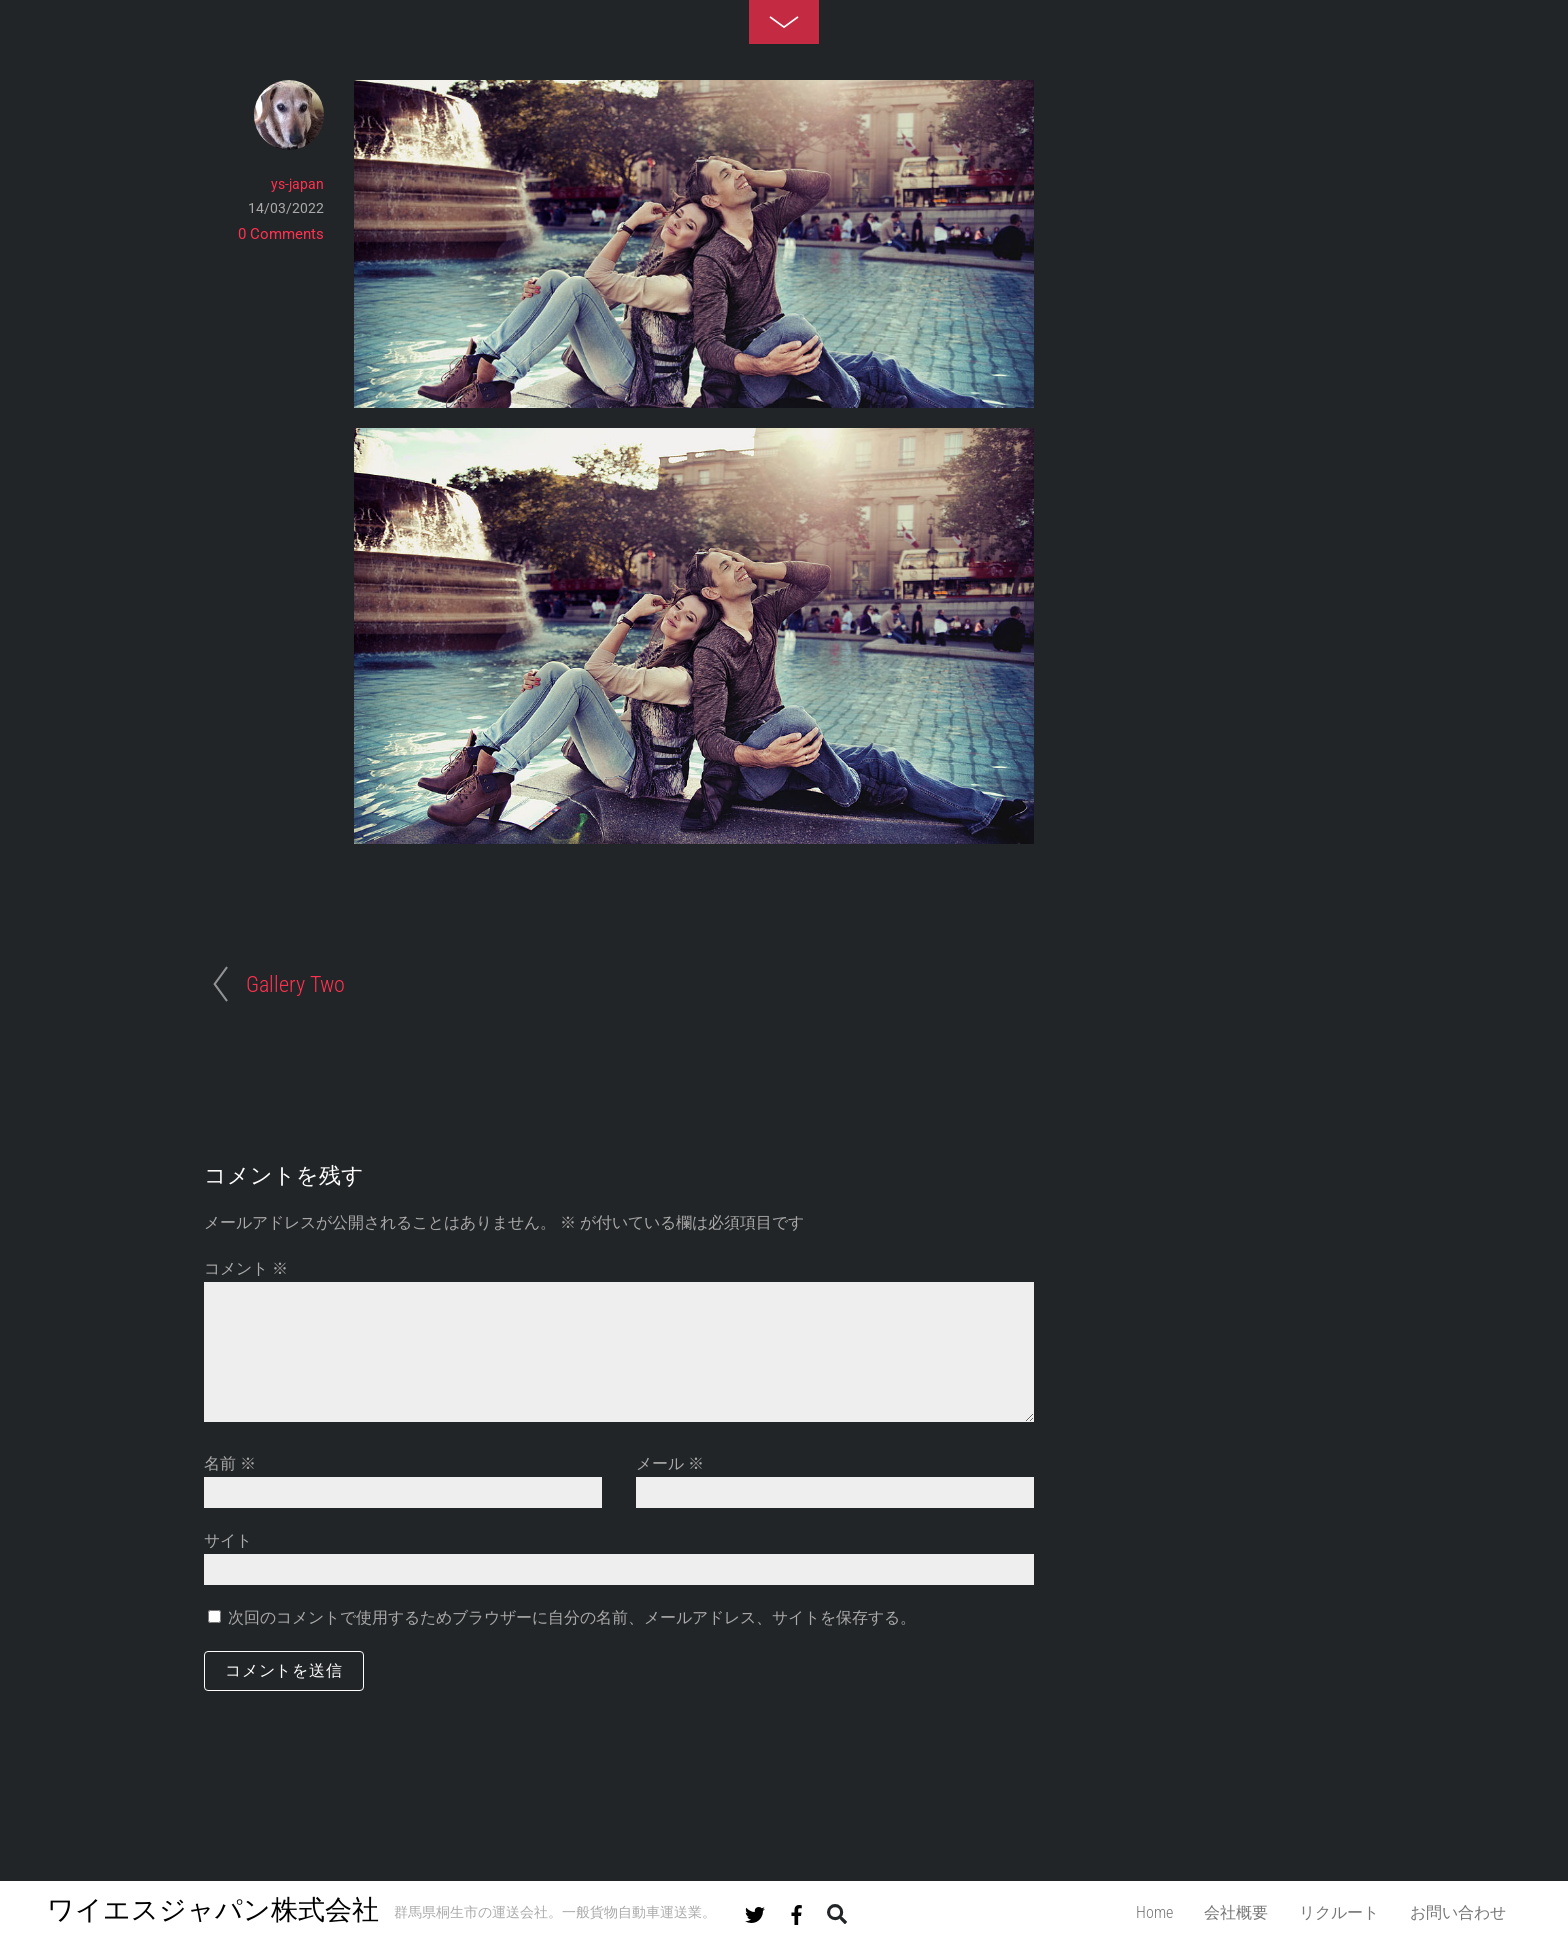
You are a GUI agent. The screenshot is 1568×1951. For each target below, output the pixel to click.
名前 (230, 1463)
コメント (246, 1268)
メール (670, 1463)
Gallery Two (295, 984)
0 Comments (281, 234)
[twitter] (755, 1911)
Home (1154, 1912)
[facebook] (797, 1911)
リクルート (1339, 1912)
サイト (228, 1540)
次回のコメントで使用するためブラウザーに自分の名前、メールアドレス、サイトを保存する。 (572, 1617)
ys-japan (297, 184)
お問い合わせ (1458, 1912)
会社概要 (1236, 1912)
